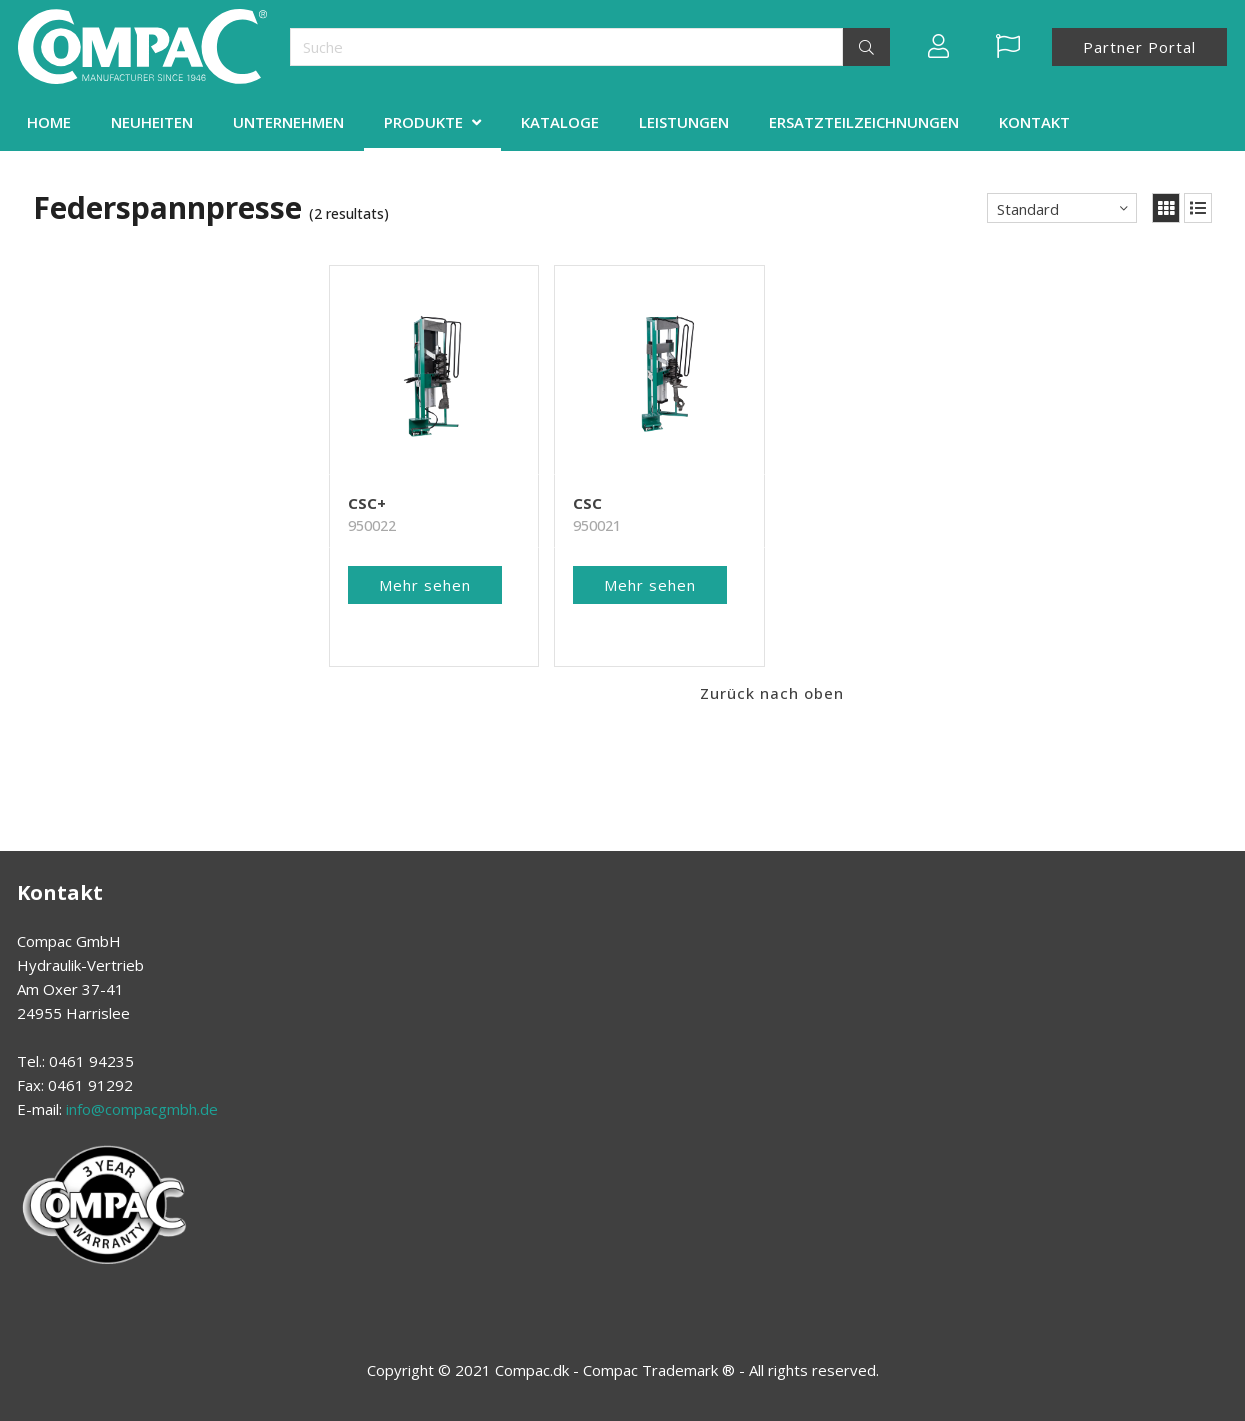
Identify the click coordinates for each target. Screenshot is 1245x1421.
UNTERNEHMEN (288, 122)
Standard (1028, 209)
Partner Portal (1139, 47)
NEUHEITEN (152, 122)
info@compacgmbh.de (142, 1109)
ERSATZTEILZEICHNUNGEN (864, 122)
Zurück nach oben (772, 693)
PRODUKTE (423, 122)
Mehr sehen (425, 585)
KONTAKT (1034, 122)
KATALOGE (560, 122)
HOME (49, 122)
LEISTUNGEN (684, 122)
